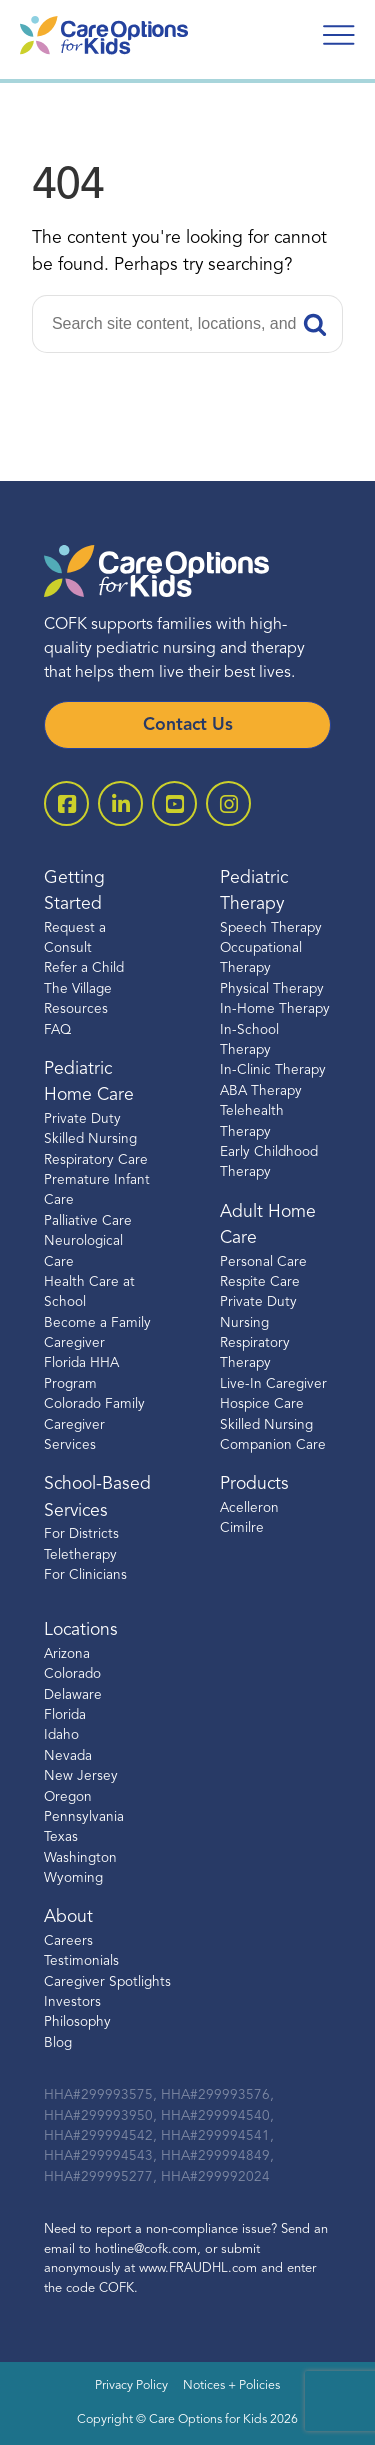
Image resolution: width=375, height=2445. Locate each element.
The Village (78, 989)
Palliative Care (88, 1221)
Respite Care (260, 1282)
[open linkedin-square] (120, 803)
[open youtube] (174, 803)
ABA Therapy (261, 1091)
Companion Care (273, 1445)
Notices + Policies (231, 2386)
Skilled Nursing (266, 1425)
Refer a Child (84, 968)
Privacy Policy (131, 2386)
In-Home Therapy (275, 1009)
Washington (80, 1858)
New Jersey (81, 1776)
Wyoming (73, 1878)
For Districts (81, 1534)
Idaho (61, 1735)
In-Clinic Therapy (273, 1070)
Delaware (73, 1695)
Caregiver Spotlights (107, 1982)
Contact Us (188, 725)
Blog (58, 2043)
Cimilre (242, 1528)
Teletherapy (80, 1555)
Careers (68, 1941)
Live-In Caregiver (273, 1384)
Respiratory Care (96, 1160)
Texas (61, 1837)
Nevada (68, 1756)
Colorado (72, 1674)
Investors (72, 2002)
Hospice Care (262, 1404)
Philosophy (77, 2022)
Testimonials (81, 1961)
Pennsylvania (84, 1817)
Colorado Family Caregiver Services (94, 1425)
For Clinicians (85, 1575)
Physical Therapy (272, 989)
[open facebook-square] (66, 803)
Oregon (68, 1797)
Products (254, 1484)
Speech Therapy (271, 928)
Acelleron (249, 1508)
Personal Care (263, 1262)
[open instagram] (228, 803)
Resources (76, 1009)
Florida (65, 1715)
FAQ (57, 1030)
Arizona (67, 1654)
